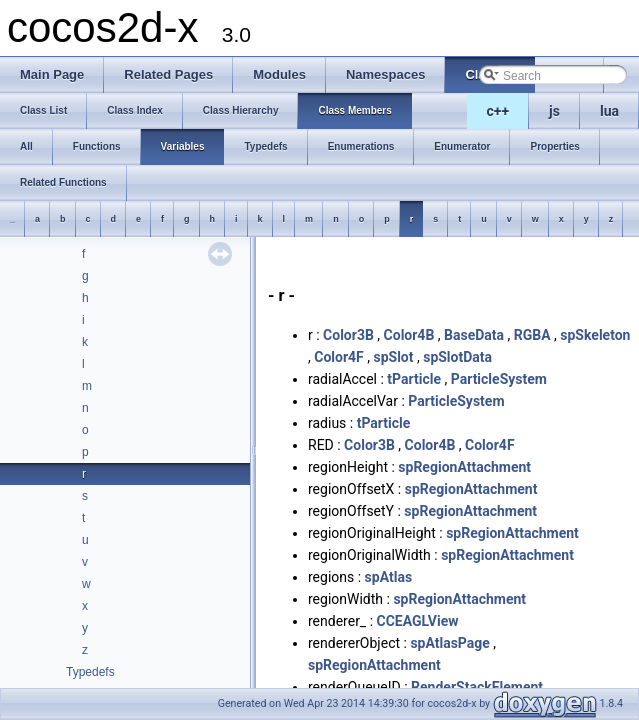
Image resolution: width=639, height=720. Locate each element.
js (554, 111)
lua (609, 111)
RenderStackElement (477, 687)
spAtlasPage (449, 643)
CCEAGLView (418, 621)
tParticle (414, 379)
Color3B (348, 335)
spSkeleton (595, 335)
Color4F (339, 357)
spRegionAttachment (464, 467)
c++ (498, 111)
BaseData (474, 335)
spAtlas (388, 577)
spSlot (393, 357)
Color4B (409, 335)
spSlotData (457, 357)
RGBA (532, 335)
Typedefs (90, 672)
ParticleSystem (499, 379)
